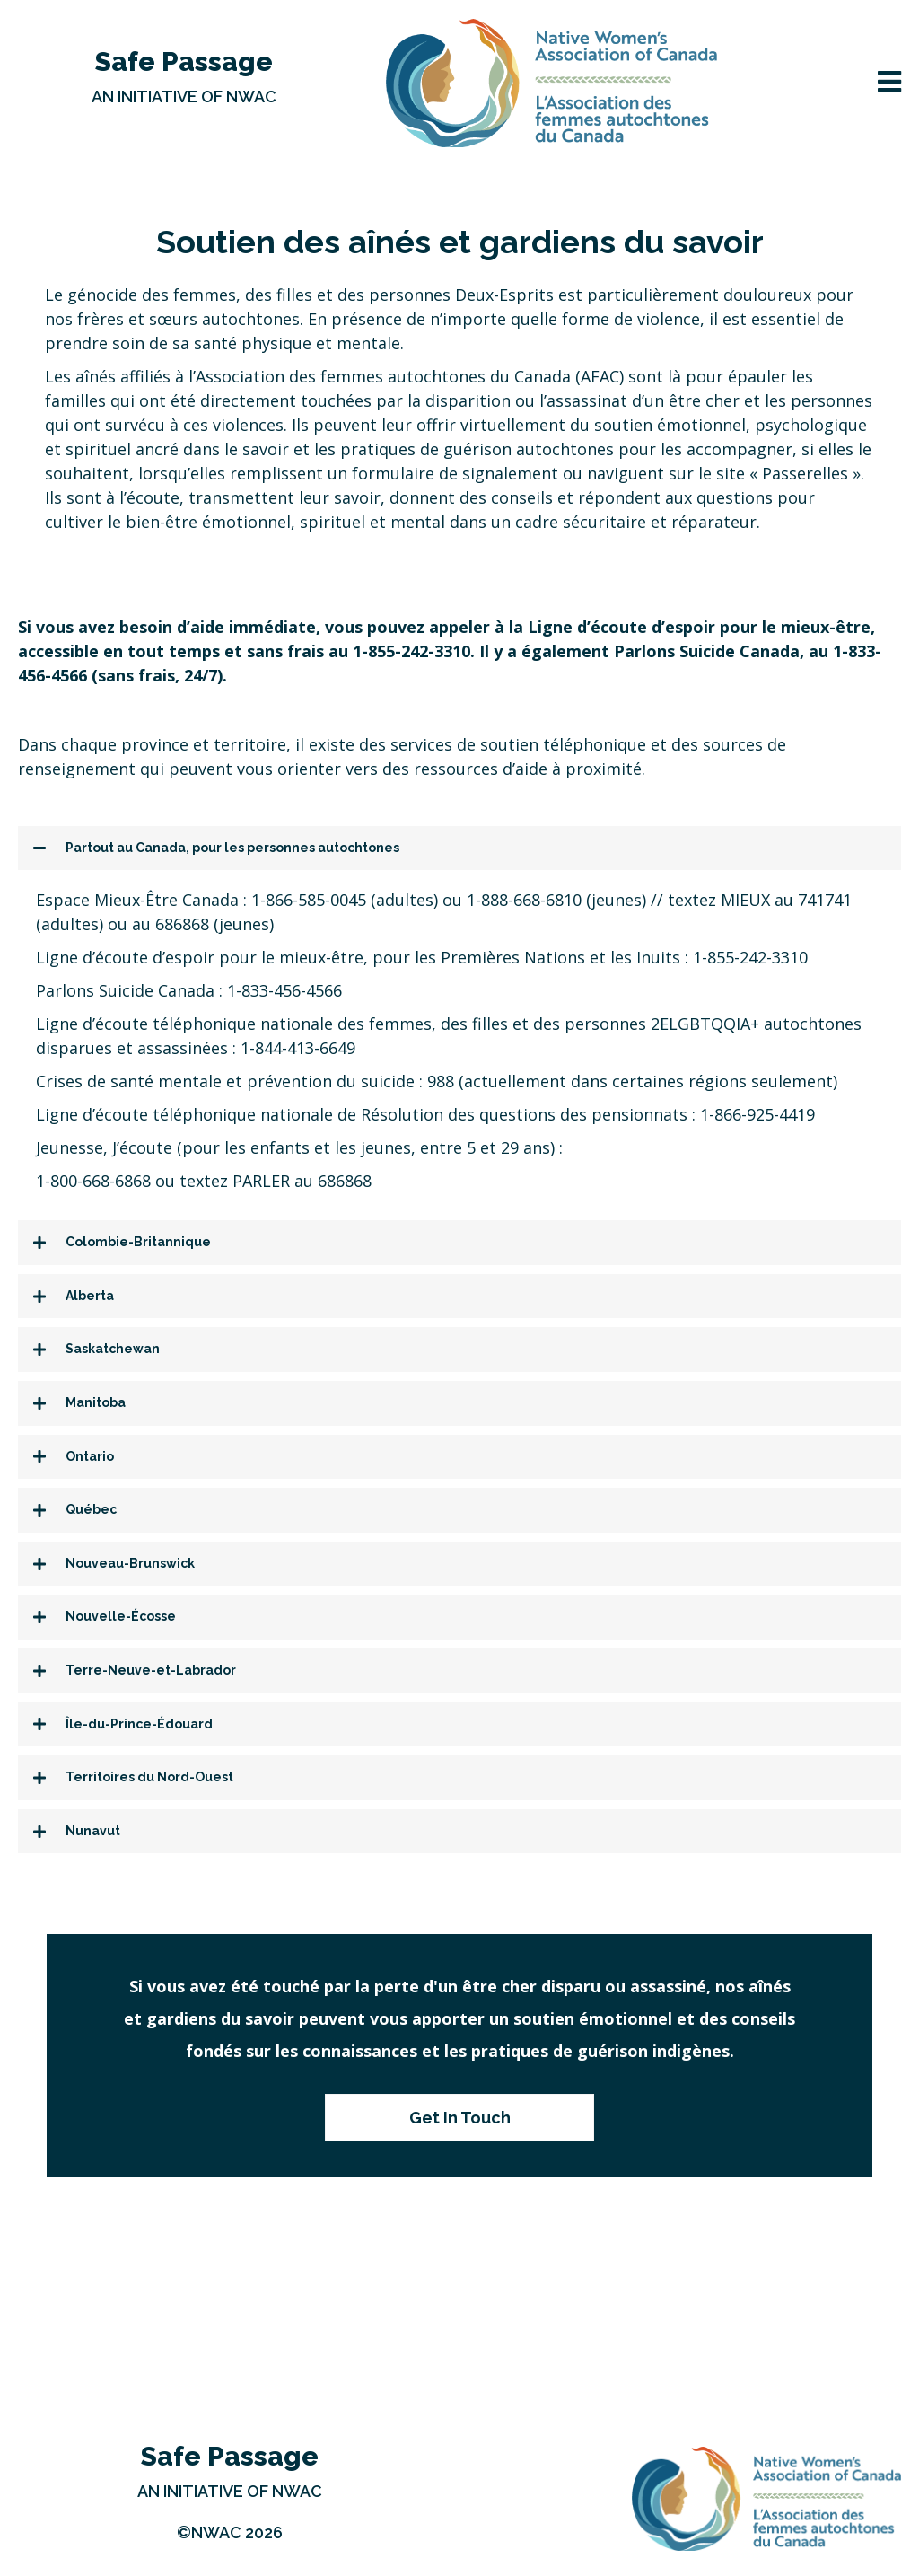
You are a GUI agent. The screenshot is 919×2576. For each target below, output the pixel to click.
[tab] (459, 848)
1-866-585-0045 (308, 899)
